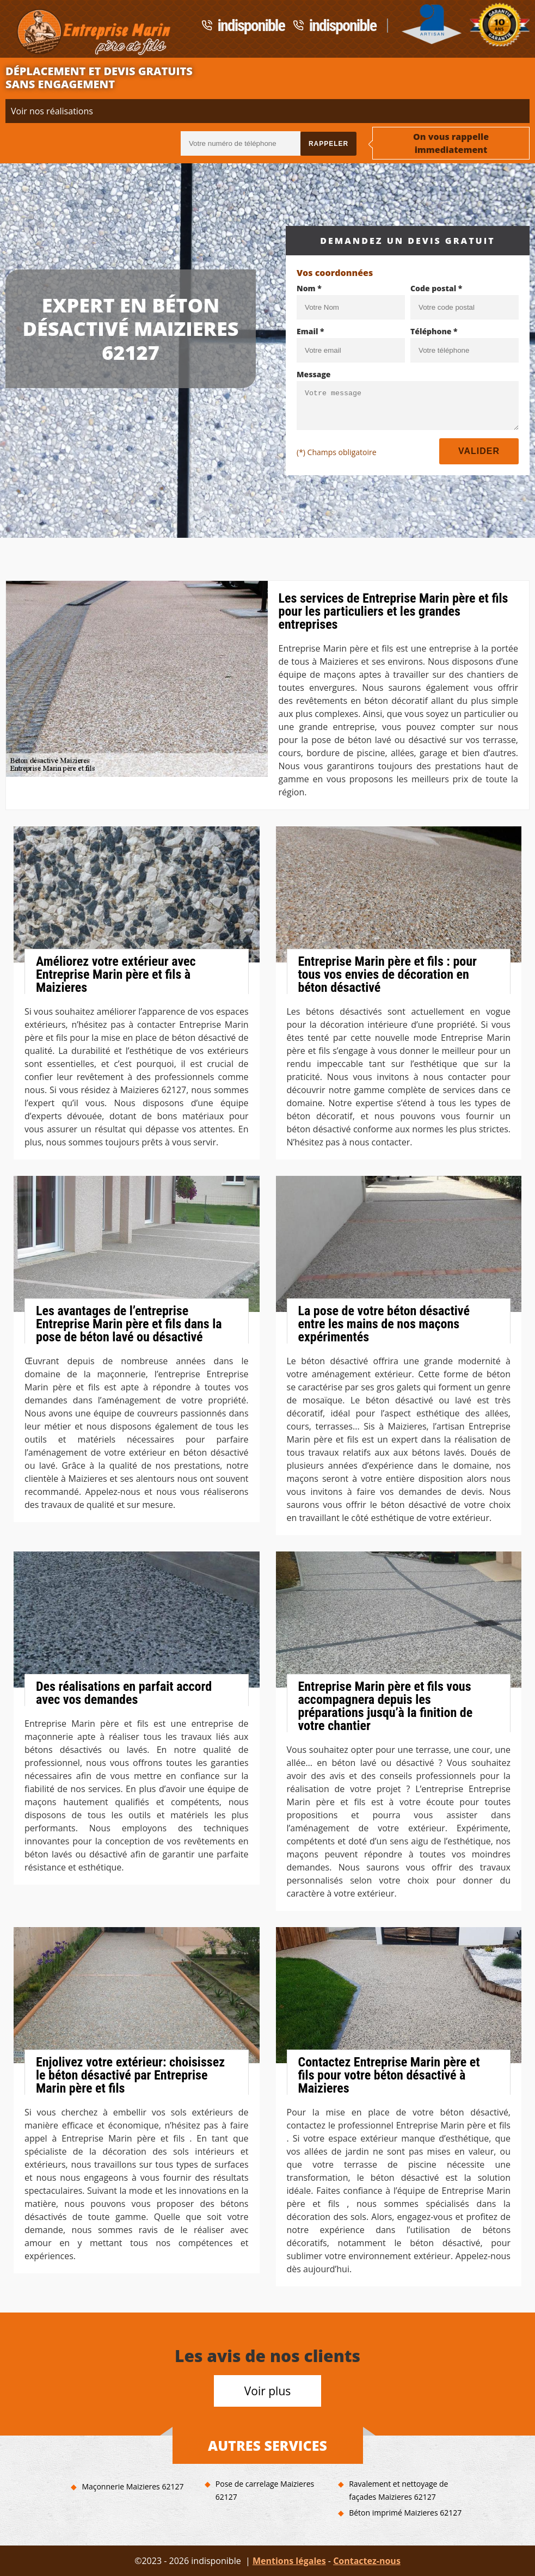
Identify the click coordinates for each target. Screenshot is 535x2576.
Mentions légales (289, 2561)
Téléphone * (434, 331)
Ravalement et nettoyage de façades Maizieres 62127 (398, 2490)
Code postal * (436, 288)
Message (314, 374)
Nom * (309, 288)
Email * (310, 331)
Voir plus (267, 2391)
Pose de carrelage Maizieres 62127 (265, 2490)
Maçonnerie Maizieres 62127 (132, 2486)
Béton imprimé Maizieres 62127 (405, 2512)
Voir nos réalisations (52, 111)
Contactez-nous (367, 2561)
